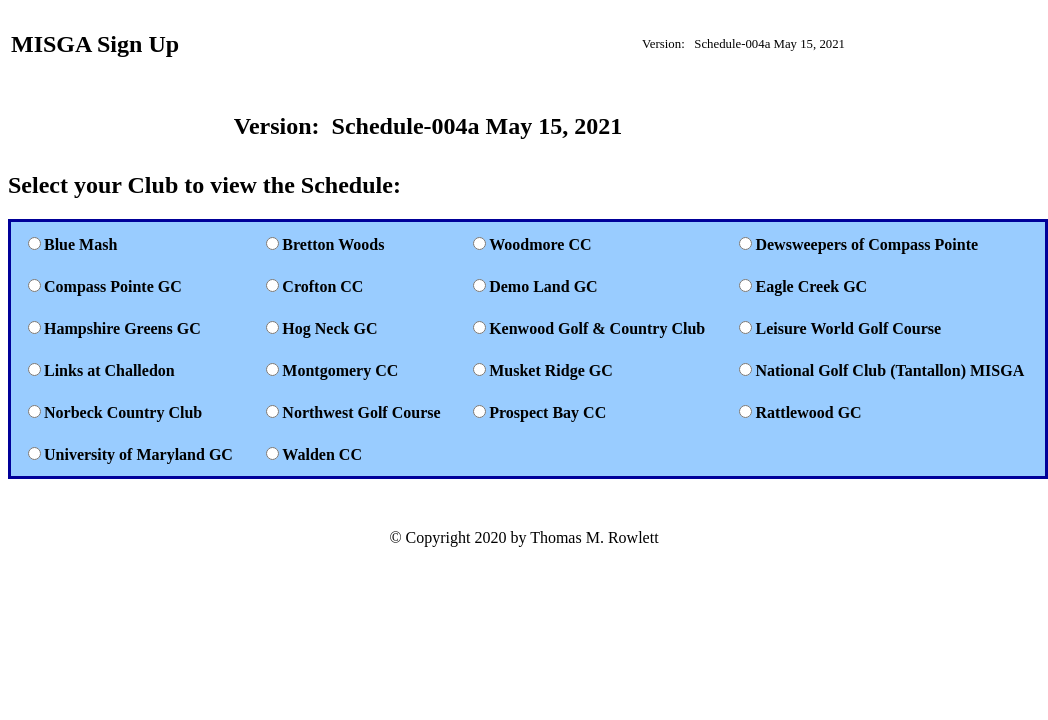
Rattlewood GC (808, 412)
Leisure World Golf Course (848, 328)
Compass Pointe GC (113, 286)
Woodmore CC (540, 244)
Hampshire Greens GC (122, 328)
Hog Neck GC (329, 328)
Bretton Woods (333, 244)
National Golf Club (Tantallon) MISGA (889, 370)
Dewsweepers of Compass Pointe (866, 244)
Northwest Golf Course (361, 412)
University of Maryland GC (138, 454)
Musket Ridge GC (551, 370)
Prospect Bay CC (547, 412)
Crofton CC (322, 286)
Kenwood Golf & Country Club (597, 328)
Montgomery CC (340, 370)
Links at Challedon (109, 370)
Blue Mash (80, 244)
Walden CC (322, 454)
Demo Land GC (543, 286)
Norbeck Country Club (123, 412)
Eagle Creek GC (811, 286)
